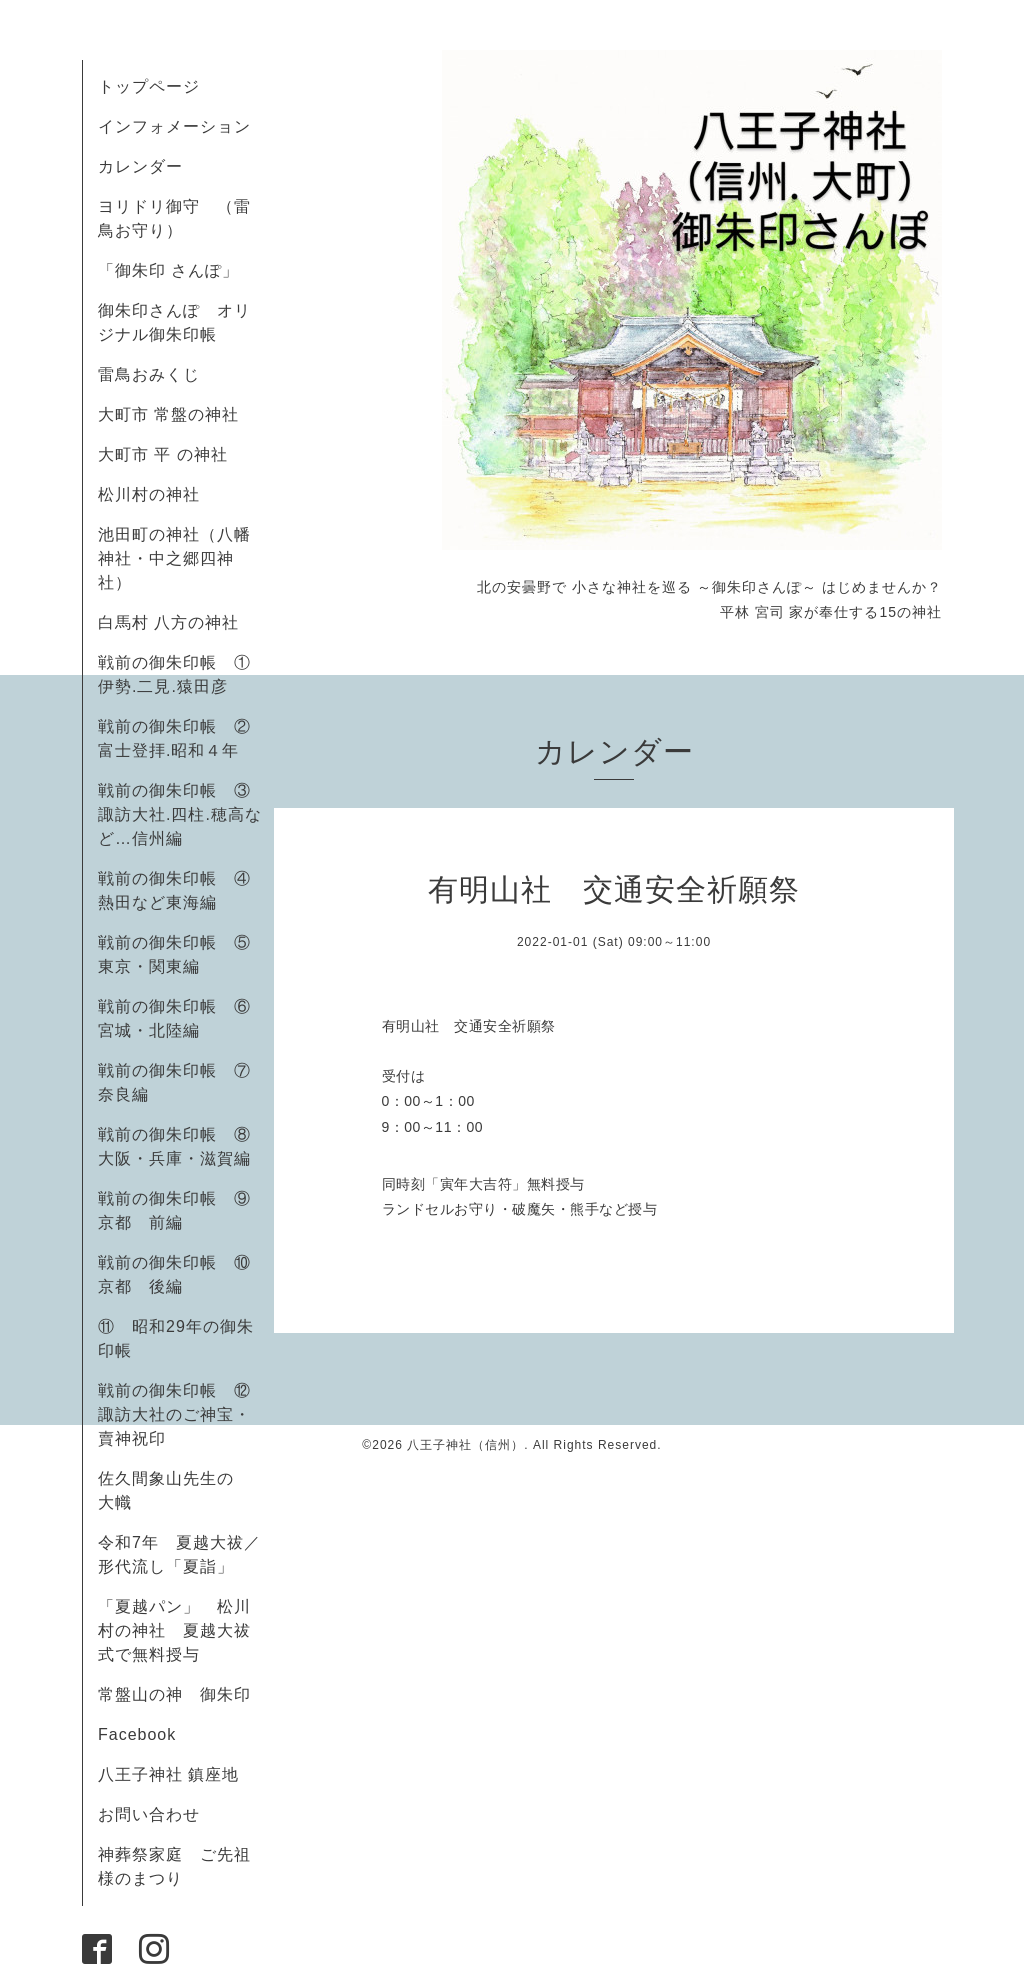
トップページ (149, 86)
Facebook (145, 1734)
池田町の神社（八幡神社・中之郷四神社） (174, 558)
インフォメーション (174, 126)
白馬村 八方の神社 (168, 622)
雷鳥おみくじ (149, 374)
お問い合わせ (149, 1814)
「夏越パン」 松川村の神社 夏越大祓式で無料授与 (174, 1630)
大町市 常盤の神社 (168, 414)
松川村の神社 (149, 494)
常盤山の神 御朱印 (174, 1694)
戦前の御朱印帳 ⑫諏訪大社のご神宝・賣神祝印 (174, 1414)
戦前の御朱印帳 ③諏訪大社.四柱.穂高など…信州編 (180, 814)
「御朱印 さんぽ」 (168, 270)
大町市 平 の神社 (163, 454)
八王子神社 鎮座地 (168, 1774)
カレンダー (140, 166)
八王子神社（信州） (465, 1445)
